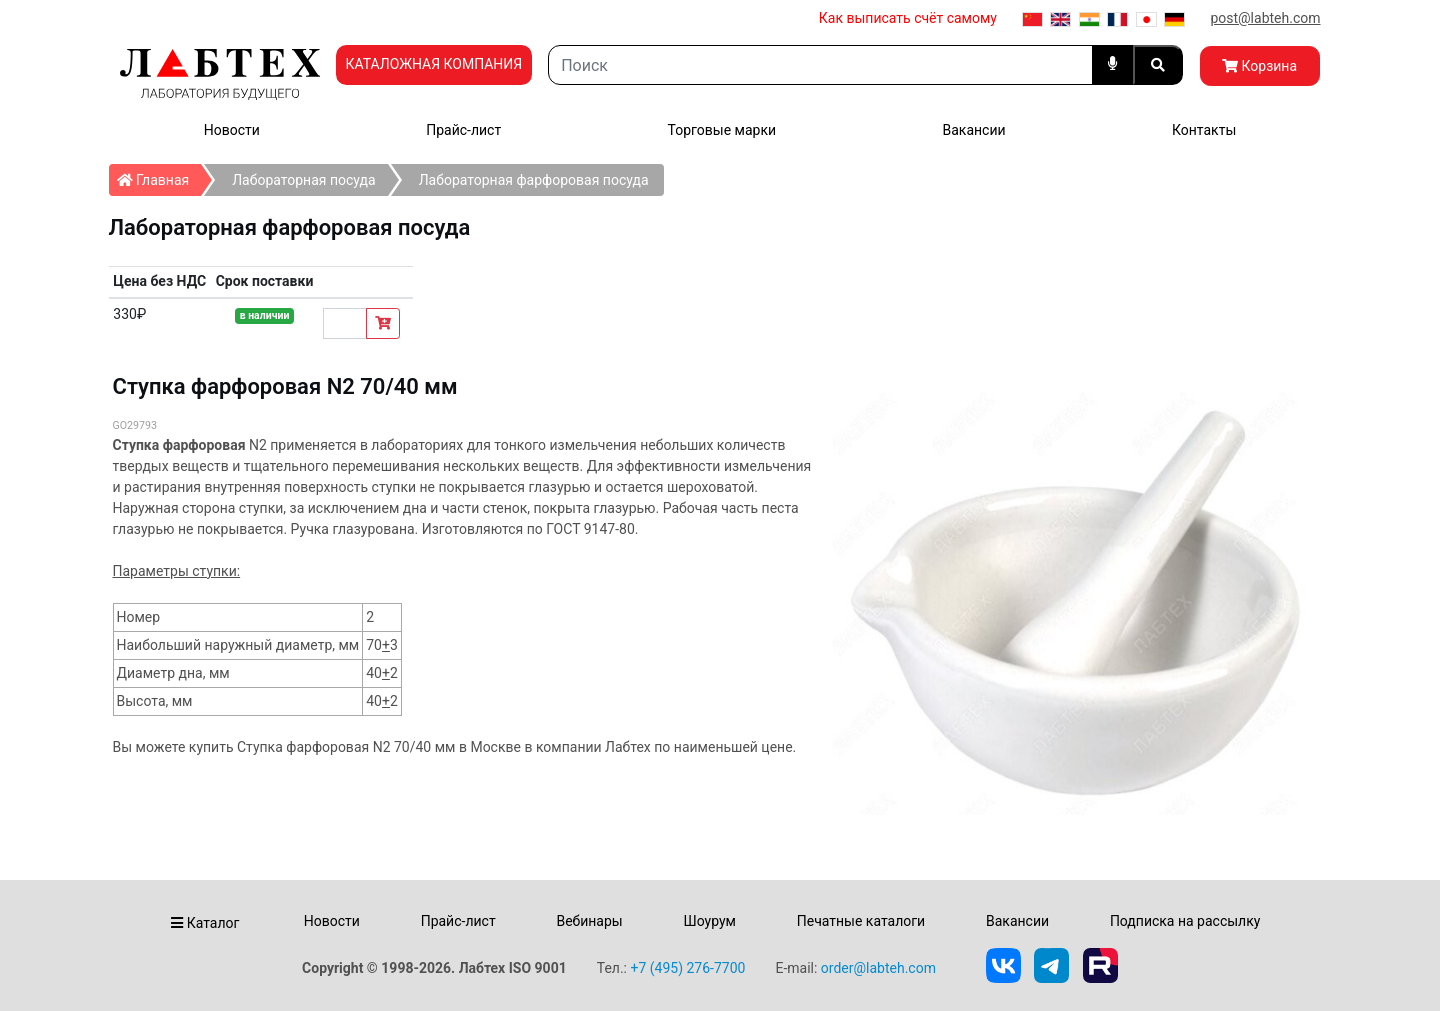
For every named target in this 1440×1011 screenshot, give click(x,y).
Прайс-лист (463, 130)
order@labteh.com (878, 968)
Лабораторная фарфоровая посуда (534, 180)
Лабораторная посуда (303, 180)
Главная (159, 176)
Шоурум (709, 921)
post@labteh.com (1265, 18)
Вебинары (589, 921)
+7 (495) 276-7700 (687, 968)
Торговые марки (722, 130)
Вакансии (973, 130)
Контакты (1204, 130)
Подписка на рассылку (1185, 921)
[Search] (820, 65)
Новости (232, 130)
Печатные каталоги (861, 921)
